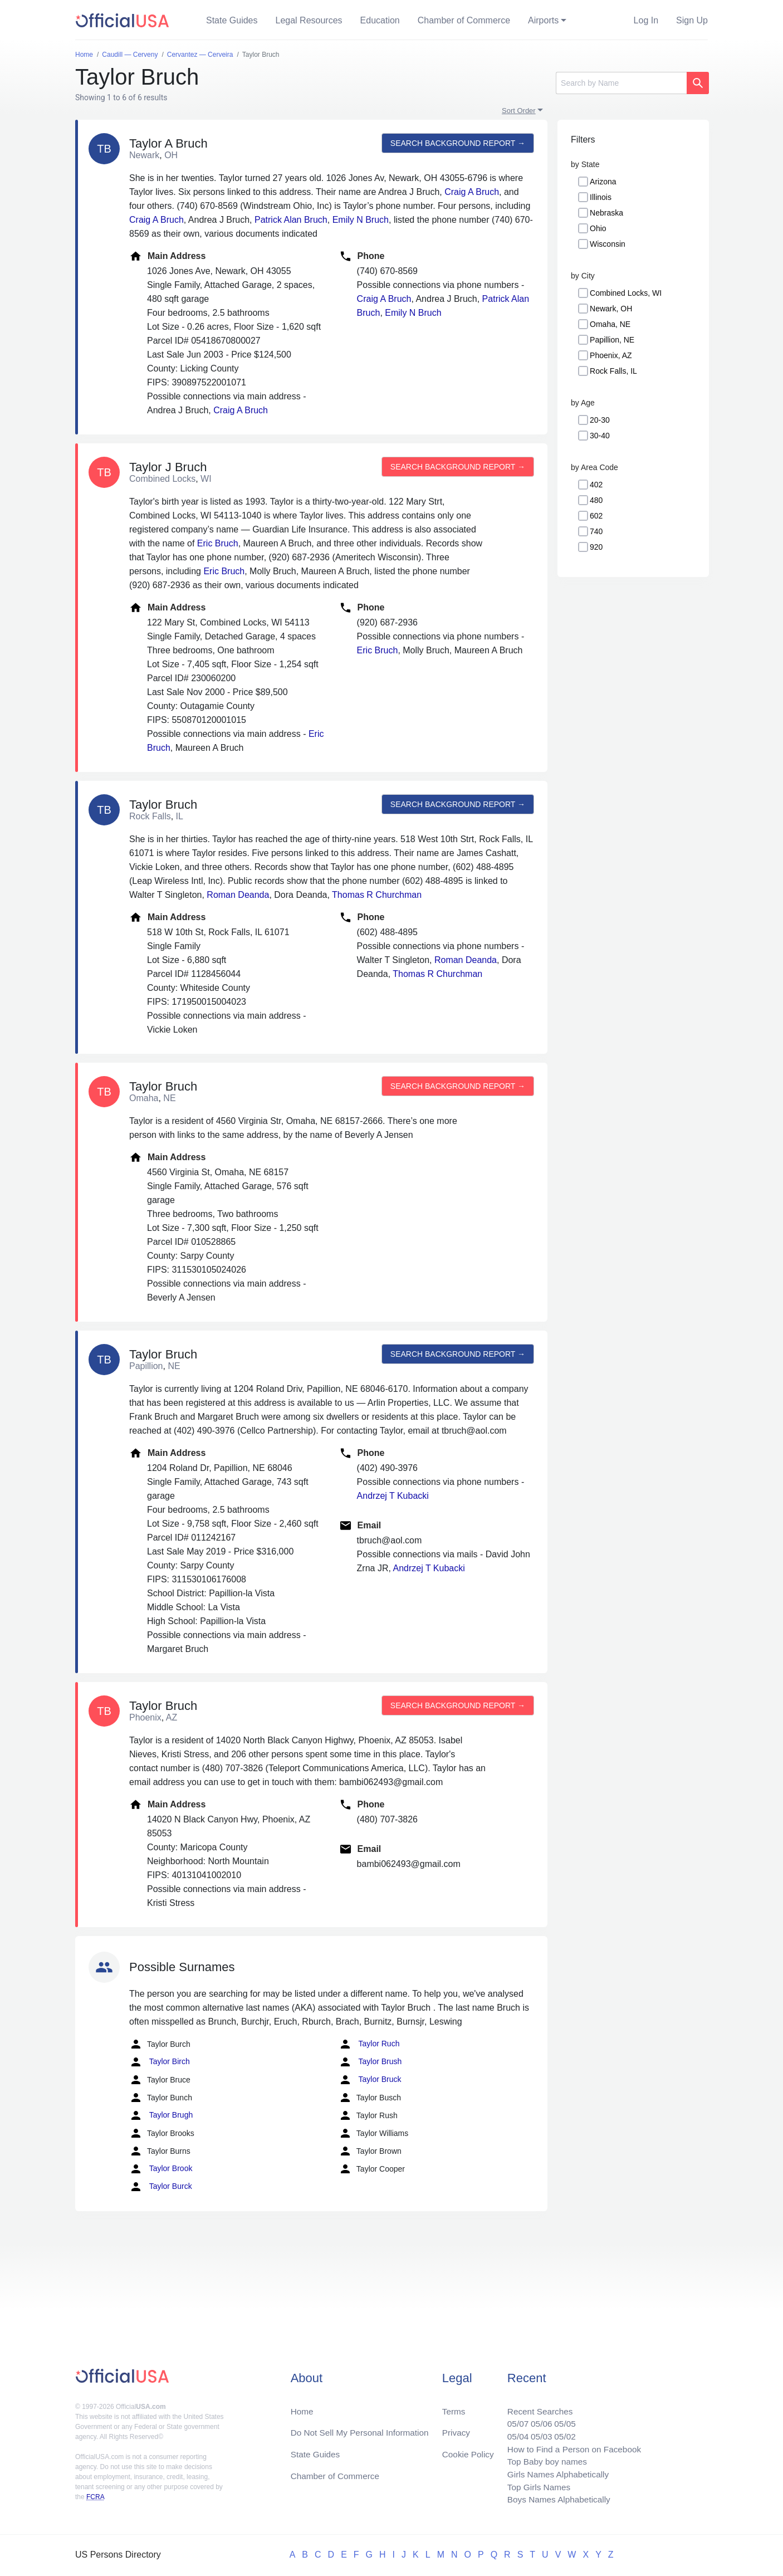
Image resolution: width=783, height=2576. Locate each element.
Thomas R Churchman (377, 895)
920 (596, 547)
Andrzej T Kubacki (393, 1495)
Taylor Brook (160, 2169)
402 (596, 485)
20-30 (600, 420)
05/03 (537, 2432)
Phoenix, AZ (611, 355)
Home (303, 2406)
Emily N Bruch (360, 219)
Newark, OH (611, 309)
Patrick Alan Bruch (291, 219)
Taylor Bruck (370, 2079)
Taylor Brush (370, 2062)
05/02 (561, 2432)
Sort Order (519, 110)
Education (380, 20)
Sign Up (692, 20)
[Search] (621, 83)
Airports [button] (543, 20)
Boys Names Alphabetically (555, 2499)
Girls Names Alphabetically (554, 2472)
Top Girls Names (534, 2486)
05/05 (561, 2419)
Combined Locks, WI (626, 293)
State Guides (232, 20)
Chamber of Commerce (464, 20)
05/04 (512, 2432)
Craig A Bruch (471, 192)
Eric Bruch (217, 543)
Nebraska (606, 213)
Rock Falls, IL (613, 371)
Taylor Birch (159, 2062)
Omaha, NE (610, 324)
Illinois (600, 197)
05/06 (537, 2419)
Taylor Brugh (161, 2115)
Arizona (603, 182)
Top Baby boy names (542, 2459)
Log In (646, 20)
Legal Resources (309, 20)
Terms (453, 2406)
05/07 (512, 2419)
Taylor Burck (160, 2186)
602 (596, 516)
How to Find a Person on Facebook (571, 2446)
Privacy (455, 2428)
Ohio (598, 228)
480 (596, 500)
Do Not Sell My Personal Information (363, 2428)
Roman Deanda (238, 895)
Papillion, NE (612, 340)
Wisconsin (607, 244)
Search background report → (456, 143)
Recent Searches (535, 2406)
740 (596, 531)
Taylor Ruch (369, 2044)
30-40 (600, 436)
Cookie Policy (468, 2450)
